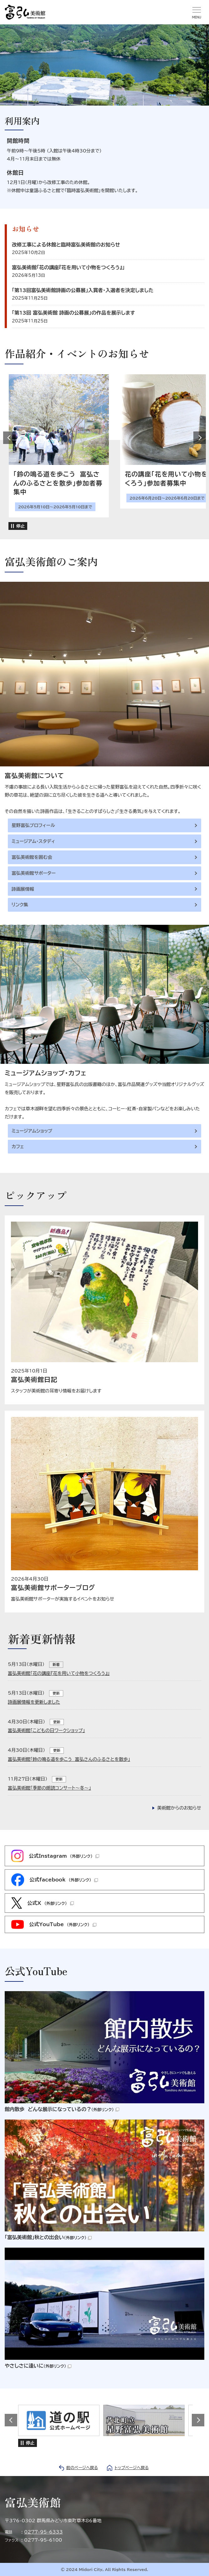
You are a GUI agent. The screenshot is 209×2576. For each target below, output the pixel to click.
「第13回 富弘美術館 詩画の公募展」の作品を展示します (73, 312)
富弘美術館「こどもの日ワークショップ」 (46, 1730)
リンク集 (20, 904)
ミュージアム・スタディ (33, 841)
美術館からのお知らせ (179, 1808)
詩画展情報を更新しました (34, 1702)
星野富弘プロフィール (33, 825)
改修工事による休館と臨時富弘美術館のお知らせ (66, 244)
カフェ (18, 1146)
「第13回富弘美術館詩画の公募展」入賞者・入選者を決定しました (83, 290)
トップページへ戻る (132, 2468)
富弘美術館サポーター (34, 873)
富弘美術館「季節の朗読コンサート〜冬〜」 (49, 1788)
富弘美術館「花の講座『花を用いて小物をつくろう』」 (68, 267)
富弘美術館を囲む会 (32, 857)
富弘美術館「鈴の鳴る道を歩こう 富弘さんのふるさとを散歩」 (69, 1759)
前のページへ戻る (82, 2468)
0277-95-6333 (43, 2531)
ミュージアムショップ (32, 1131)
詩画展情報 (23, 889)
